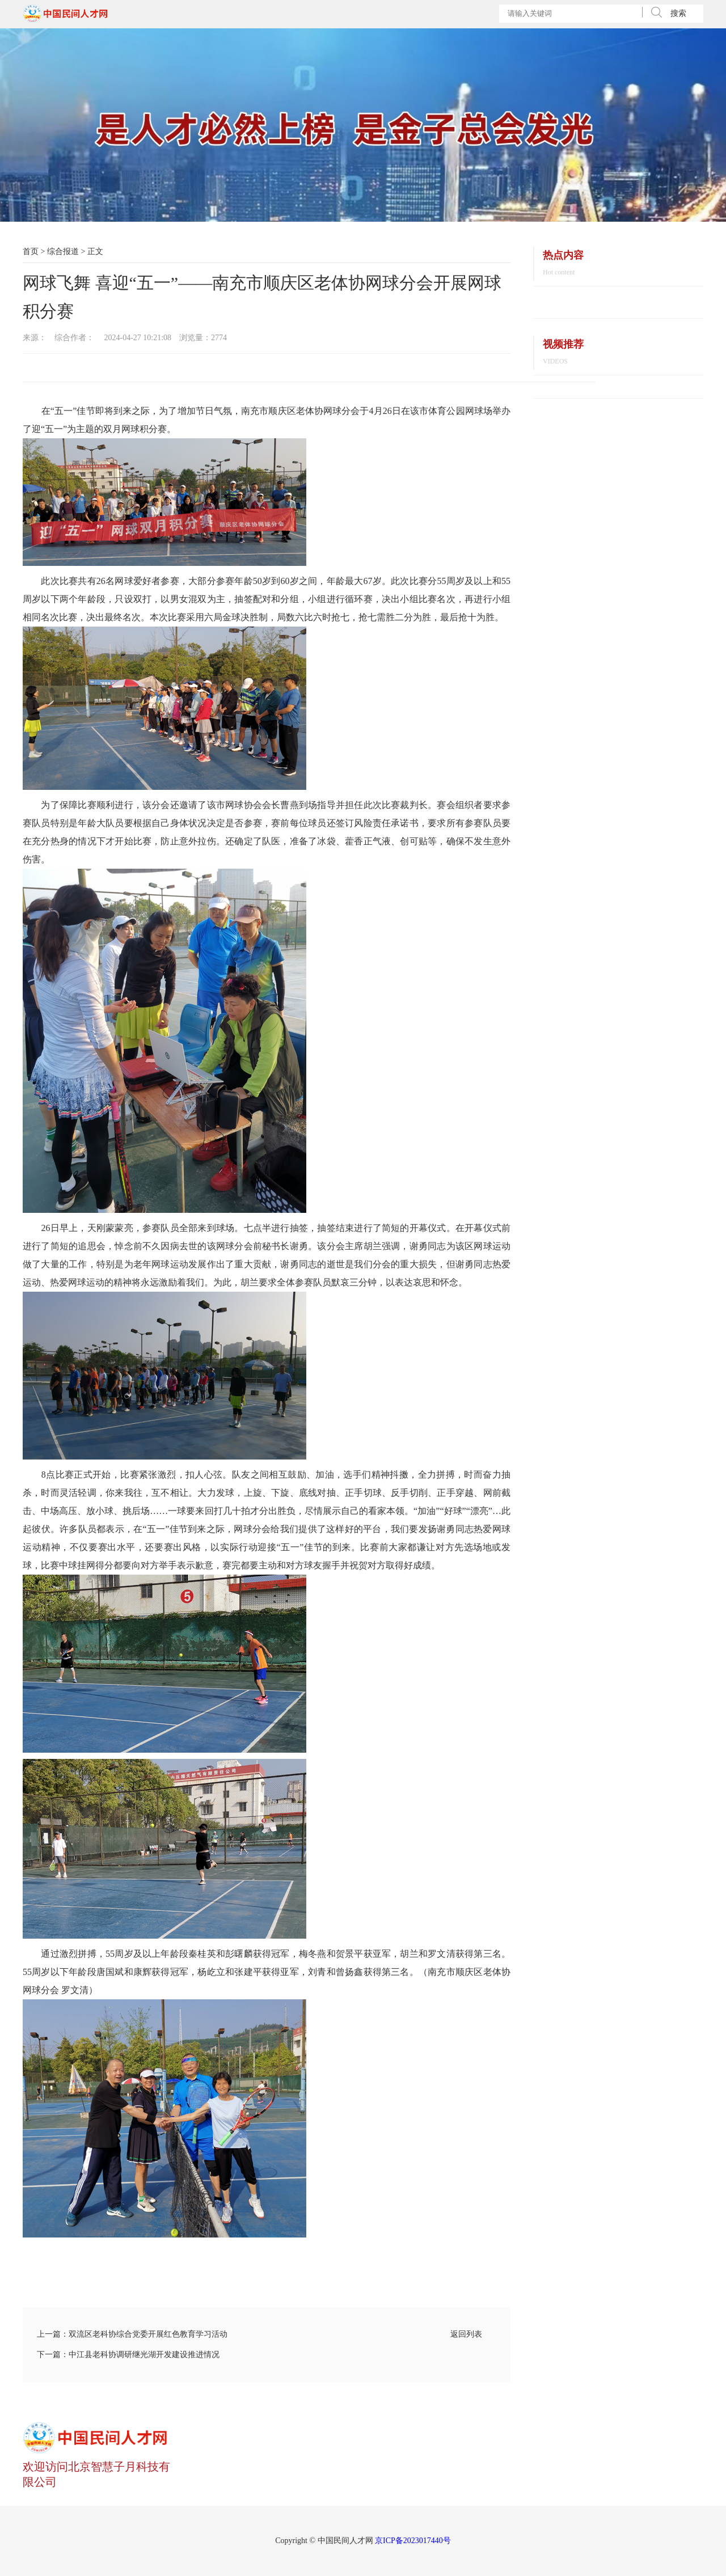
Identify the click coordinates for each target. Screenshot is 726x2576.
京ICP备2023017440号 (413, 2540)
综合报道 (63, 251)
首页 (31, 251)
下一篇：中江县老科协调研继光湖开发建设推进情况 (128, 2354)
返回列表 (466, 2334)
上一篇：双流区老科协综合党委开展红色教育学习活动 (132, 2334)
